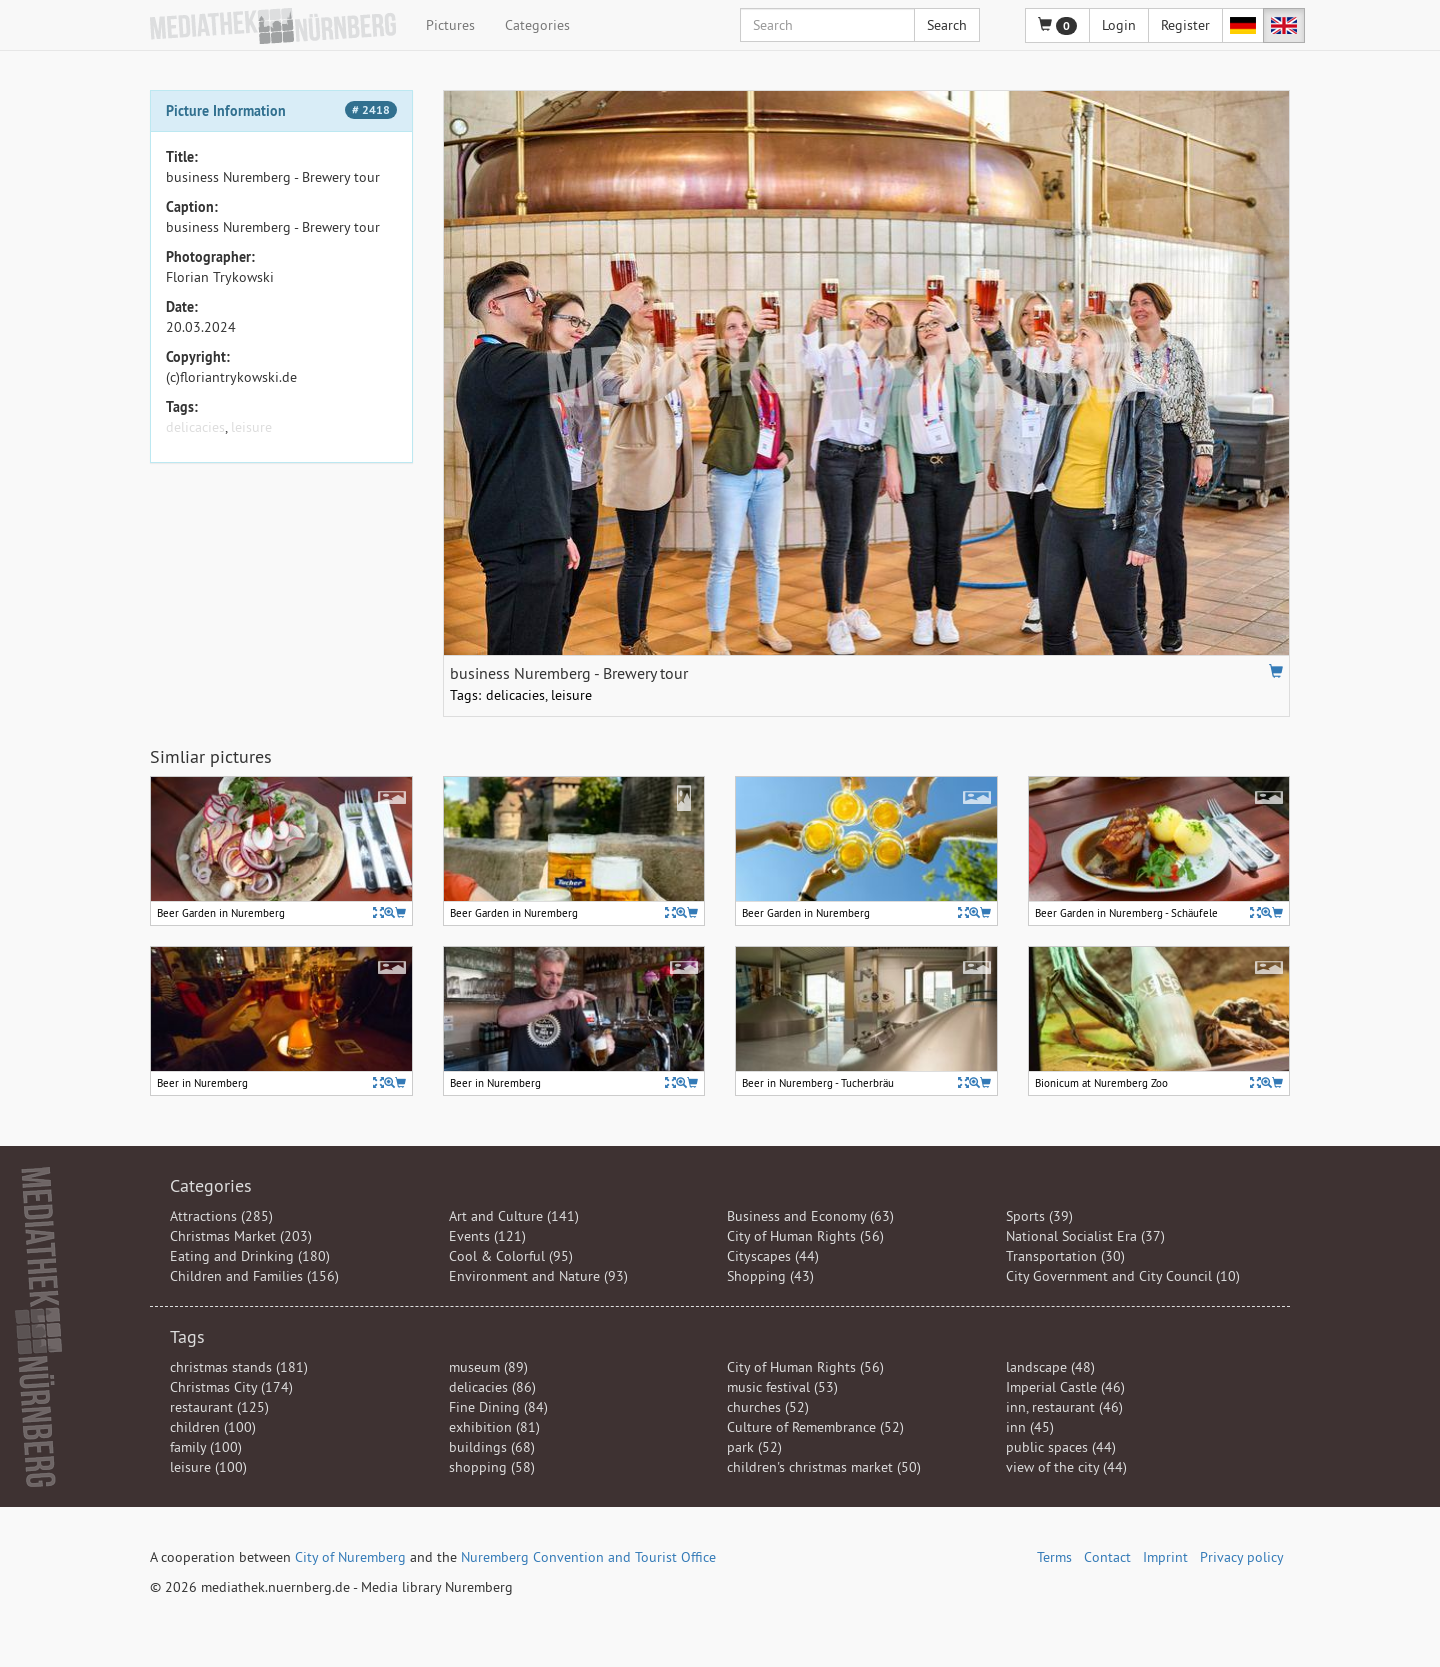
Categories (537, 25)
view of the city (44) (1066, 1467)
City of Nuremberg (350, 1557)
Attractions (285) (221, 1216)
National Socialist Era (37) (1085, 1236)
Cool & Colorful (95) (511, 1256)
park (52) (754, 1447)
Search (947, 25)
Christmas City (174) (231, 1387)
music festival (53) (782, 1387)
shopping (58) (492, 1467)
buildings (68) (492, 1447)
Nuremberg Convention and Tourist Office (588, 1557)
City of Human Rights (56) (805, 1236)
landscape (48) (1050, 1367)
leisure (251, 427)
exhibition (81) (494, 1427)
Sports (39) (1039, 1216)
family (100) (206, 1447)
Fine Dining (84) (498, 1407)
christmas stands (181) (239, 1367)
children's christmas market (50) (824, 1467)
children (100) (213, 1427)
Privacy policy (1242, 1557)
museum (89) (488, 1367)
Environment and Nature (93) (538, 1276)
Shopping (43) (770, 1276)
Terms (1054, 1557)
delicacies (195, 427)
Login (1119, 25)
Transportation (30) (1065, 1256)
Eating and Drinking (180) (250, 1256)
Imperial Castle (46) (1065, 1387)
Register (1185, 25)
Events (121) (487, 1236)
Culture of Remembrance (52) (815, 1427)
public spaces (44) (1061, 1447)
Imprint (1165, 1557)
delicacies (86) (492, 1387)
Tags (187, 1336)
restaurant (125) (219, 1407)
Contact (1107, 1557)
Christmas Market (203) (241, 1236)
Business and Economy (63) (810, 1216)
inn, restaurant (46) (1064, 1407)
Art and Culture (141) (514, 1216)
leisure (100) (208, 1467)
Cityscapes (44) (773, 1256)
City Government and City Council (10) (1123, 1276)
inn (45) (1030, 1427)
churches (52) (768, 1407)
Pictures (450, 25)
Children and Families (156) (254, 1276)
